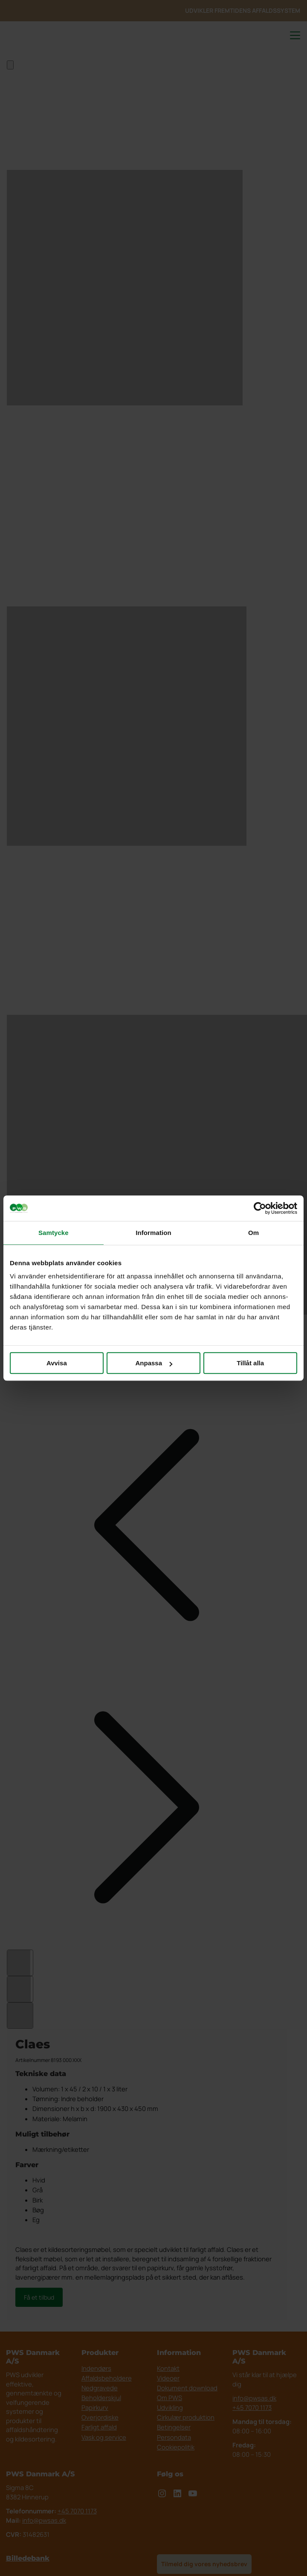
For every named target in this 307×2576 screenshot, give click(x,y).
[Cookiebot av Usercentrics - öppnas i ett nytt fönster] (260, 1208)
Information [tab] (153, 1232)
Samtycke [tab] (53, 1232)
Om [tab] (253, 1232)
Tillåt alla (250, 1363)
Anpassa (153, 1363)
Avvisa (56, 1363)
